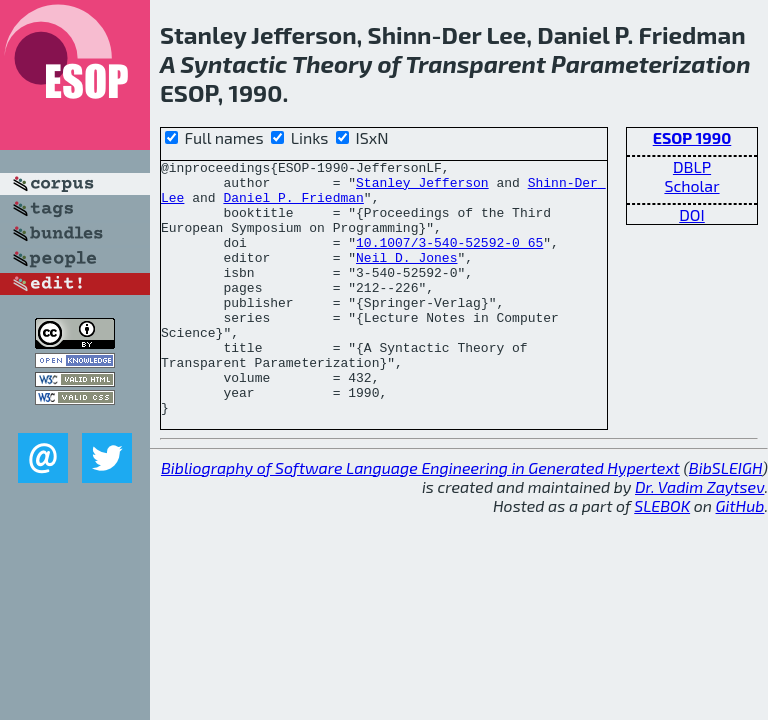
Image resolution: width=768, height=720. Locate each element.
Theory (332, 63)
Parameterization (651, 63)
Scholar (691, 185)
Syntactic (233, 63)
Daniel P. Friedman (293, 206)
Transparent (475, 63)
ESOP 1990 (692, 137)
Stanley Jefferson (422, 188)
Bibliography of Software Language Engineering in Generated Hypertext (420, 518)
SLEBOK (662, 556)
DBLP (692, 166)
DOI (692, 214)
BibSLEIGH (725, 518)
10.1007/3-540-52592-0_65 (449, 260)
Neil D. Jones (406, 278)
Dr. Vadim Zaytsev (699, 537)
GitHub (740, 556)
